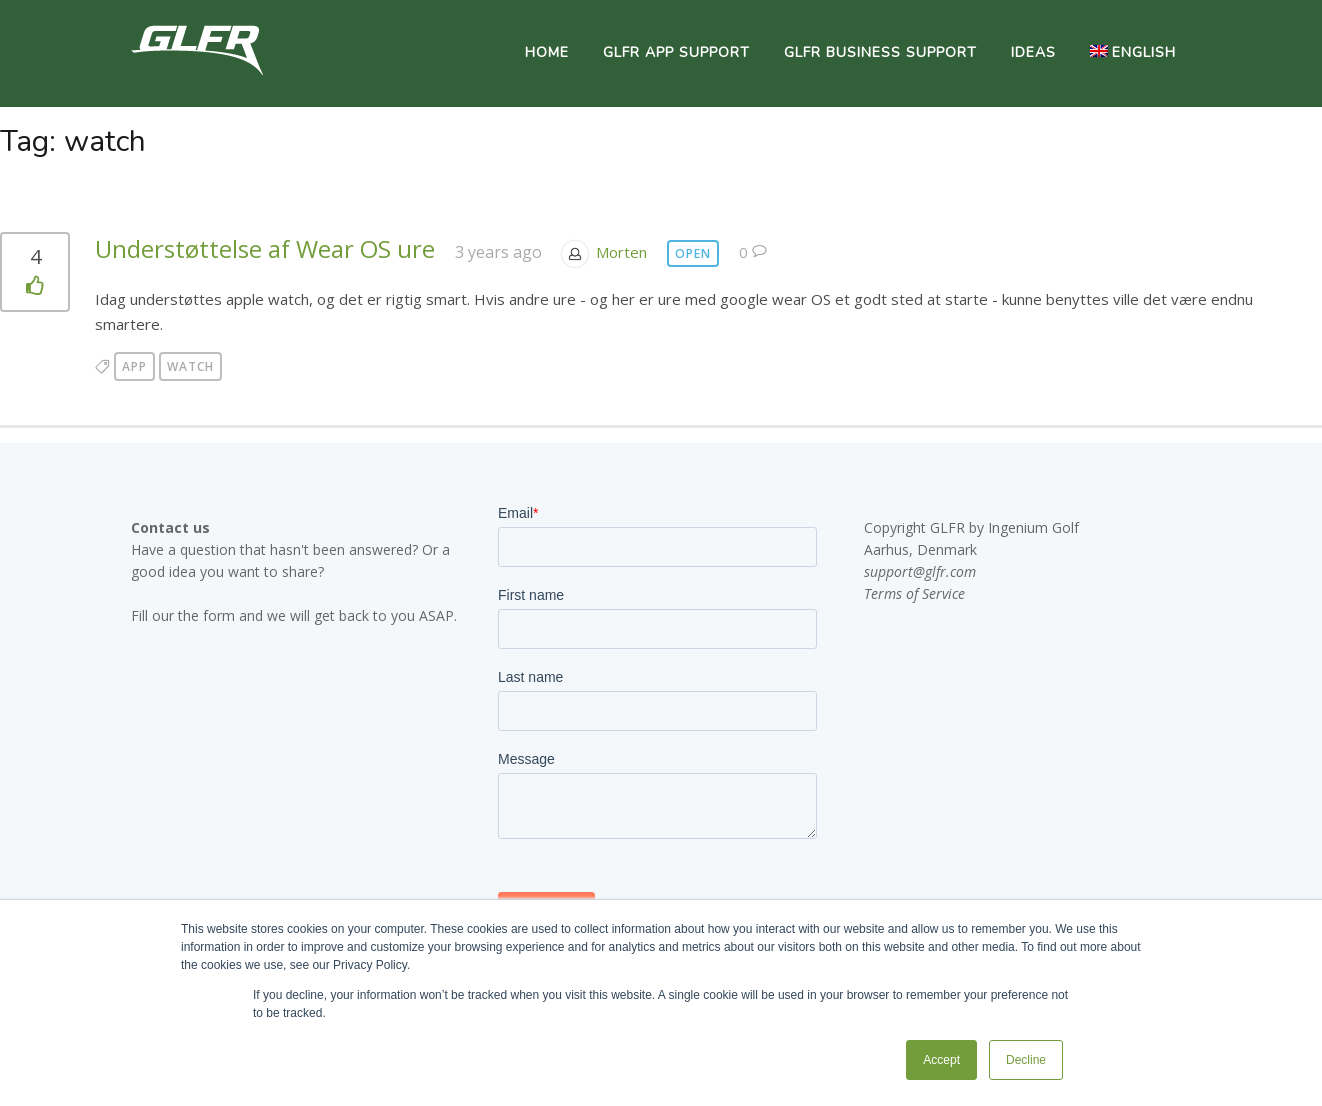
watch (190, 366)
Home (547, 52)
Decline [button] (1026, 1060)
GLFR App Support (676, 52)
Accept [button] (941, 1060)
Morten (621, 252)
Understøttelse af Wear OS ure (265, 248)
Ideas (1033, 52)
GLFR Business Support (880, 52)
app (134, 366)
